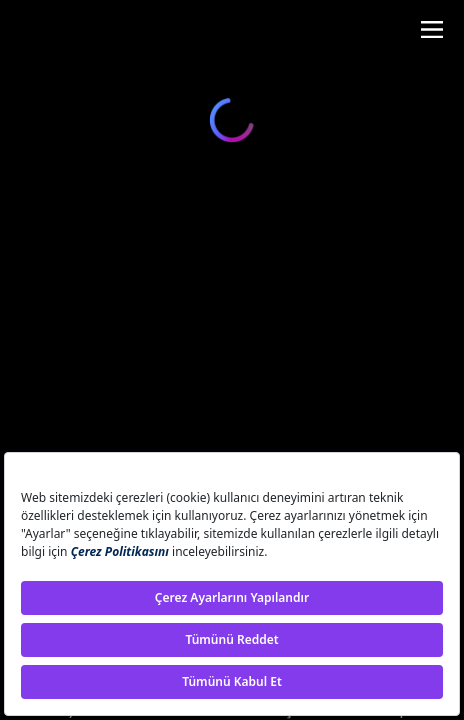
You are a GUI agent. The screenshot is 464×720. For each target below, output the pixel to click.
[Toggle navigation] (432, 29)
